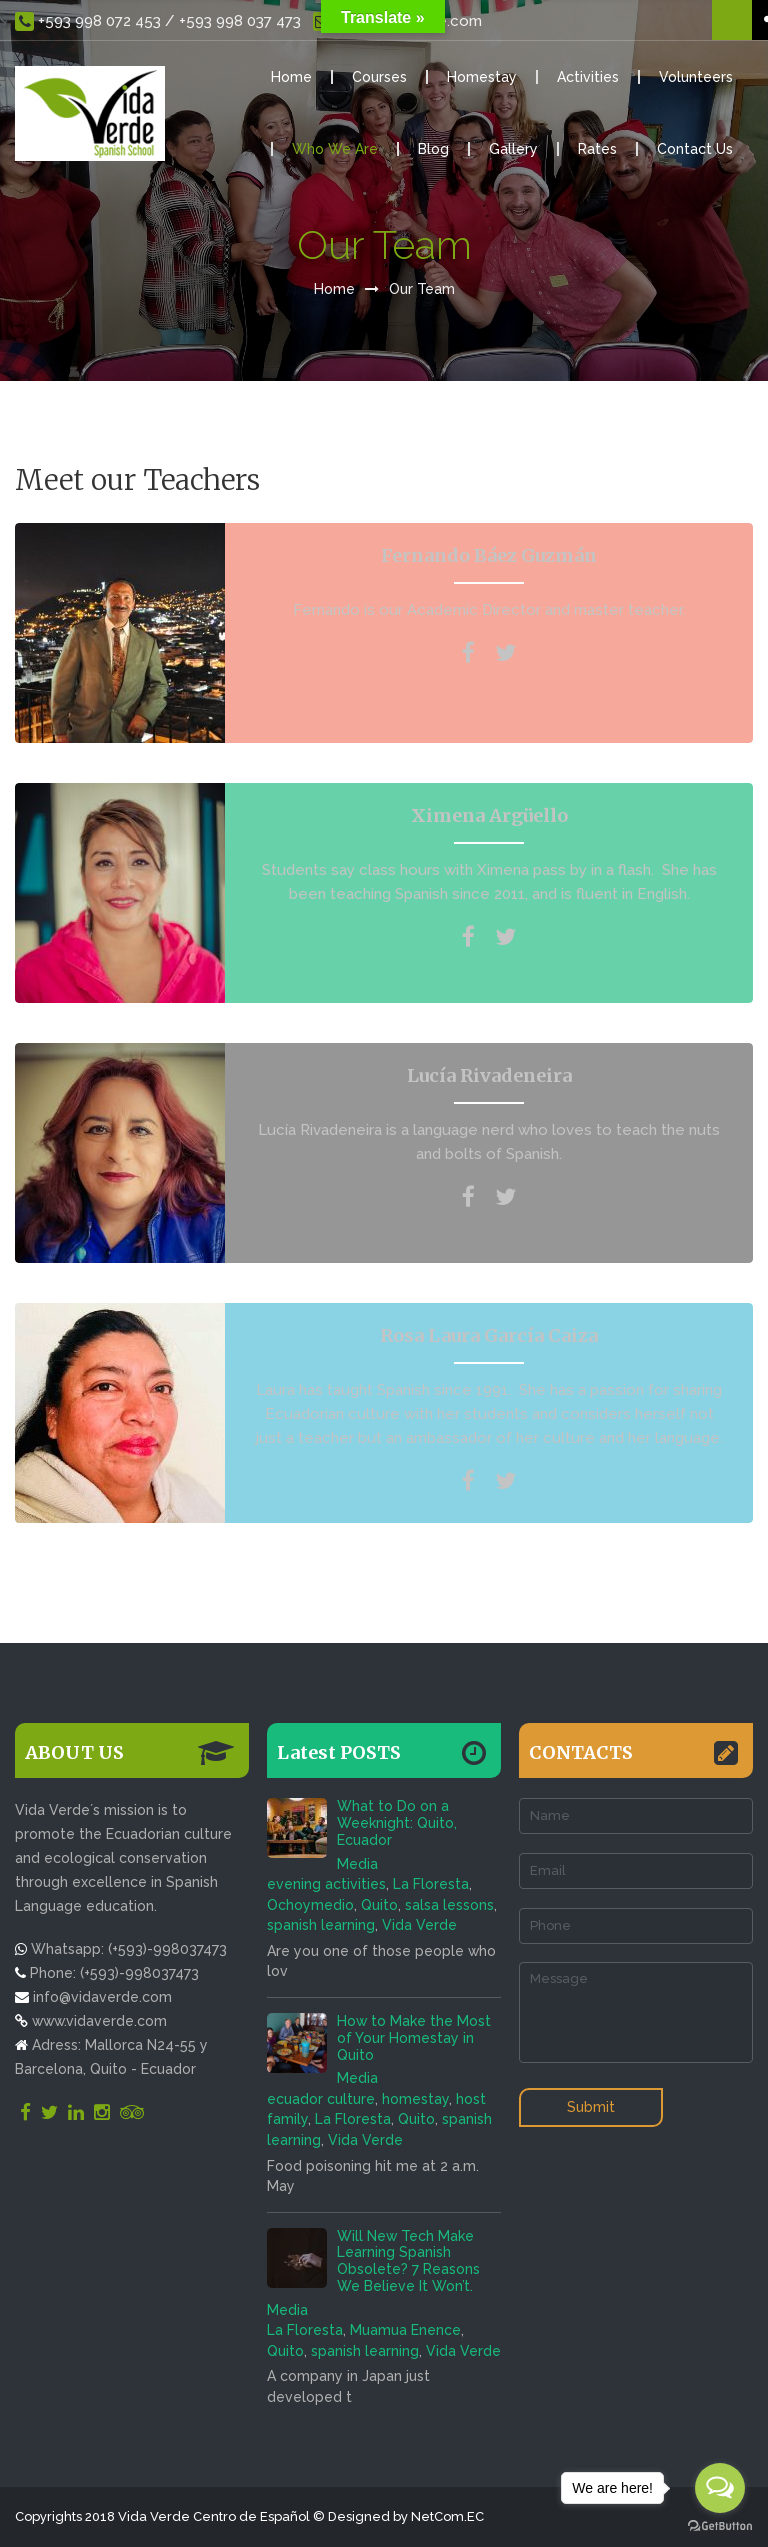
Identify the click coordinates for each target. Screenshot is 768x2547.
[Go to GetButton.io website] (720, 2526)
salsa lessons (449, 1905)
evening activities (326, 1884)
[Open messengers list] (720, 2488)
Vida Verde (419, 1925)
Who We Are (335, 149)
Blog (433, 149)
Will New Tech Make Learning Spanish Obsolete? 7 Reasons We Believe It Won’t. (408, 2261)
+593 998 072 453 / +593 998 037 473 (158, 22)
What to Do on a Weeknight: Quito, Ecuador (397, 1823)
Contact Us (695, 149)
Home (291, 77)
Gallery (513, 149)
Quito (379, 1905)
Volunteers (696, 77)
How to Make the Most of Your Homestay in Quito (414, 2038)
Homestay (482, 77)
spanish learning (321, 1925)
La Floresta (431, 1884)
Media (357, 1864)
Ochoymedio (310, 1905)
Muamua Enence (405, 2330)
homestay (415, 2099)
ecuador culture (321, 2099)
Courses (379, 77)
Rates (597, 149)
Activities (588, 77)
